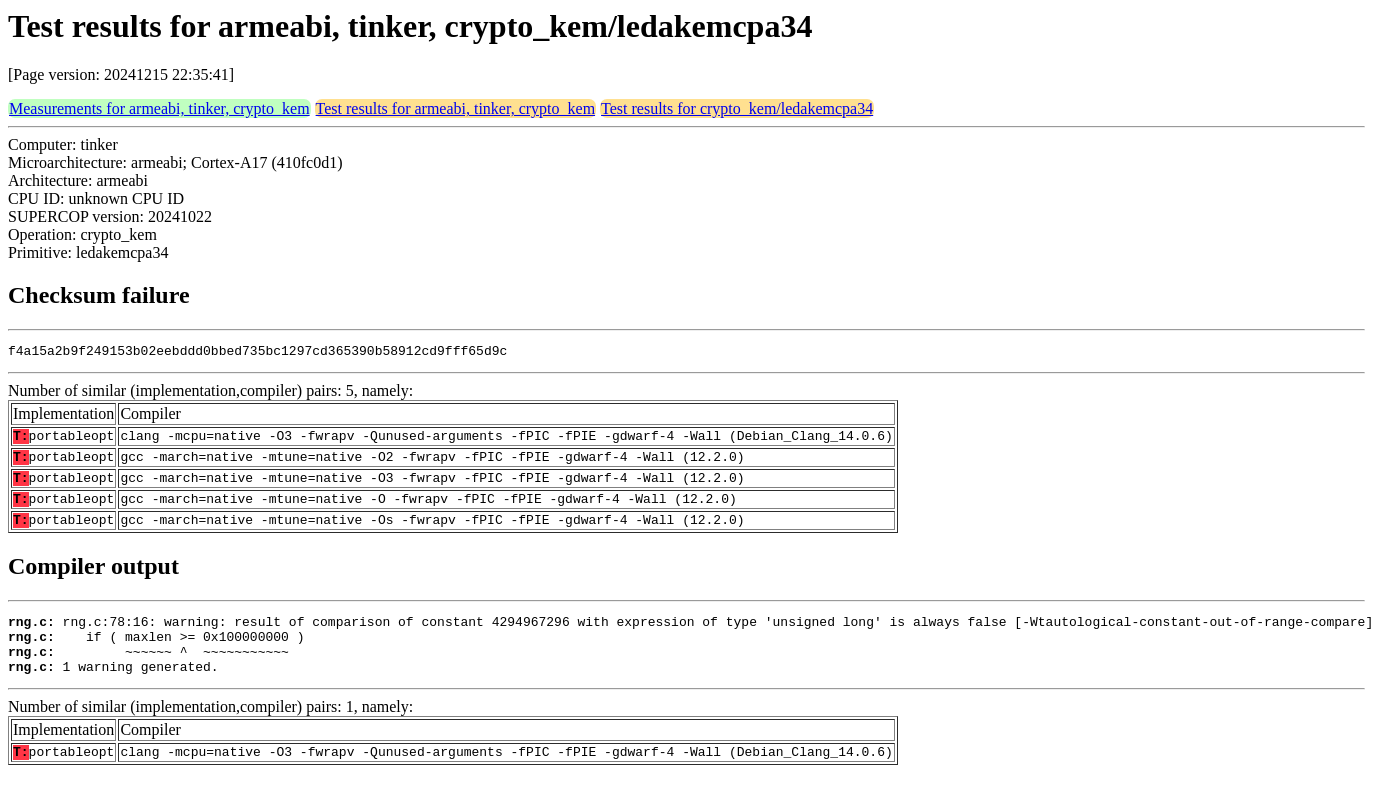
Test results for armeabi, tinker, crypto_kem (455, 108)
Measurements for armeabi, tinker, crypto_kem (159, 108)
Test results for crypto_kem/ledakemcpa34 (737, 108)
